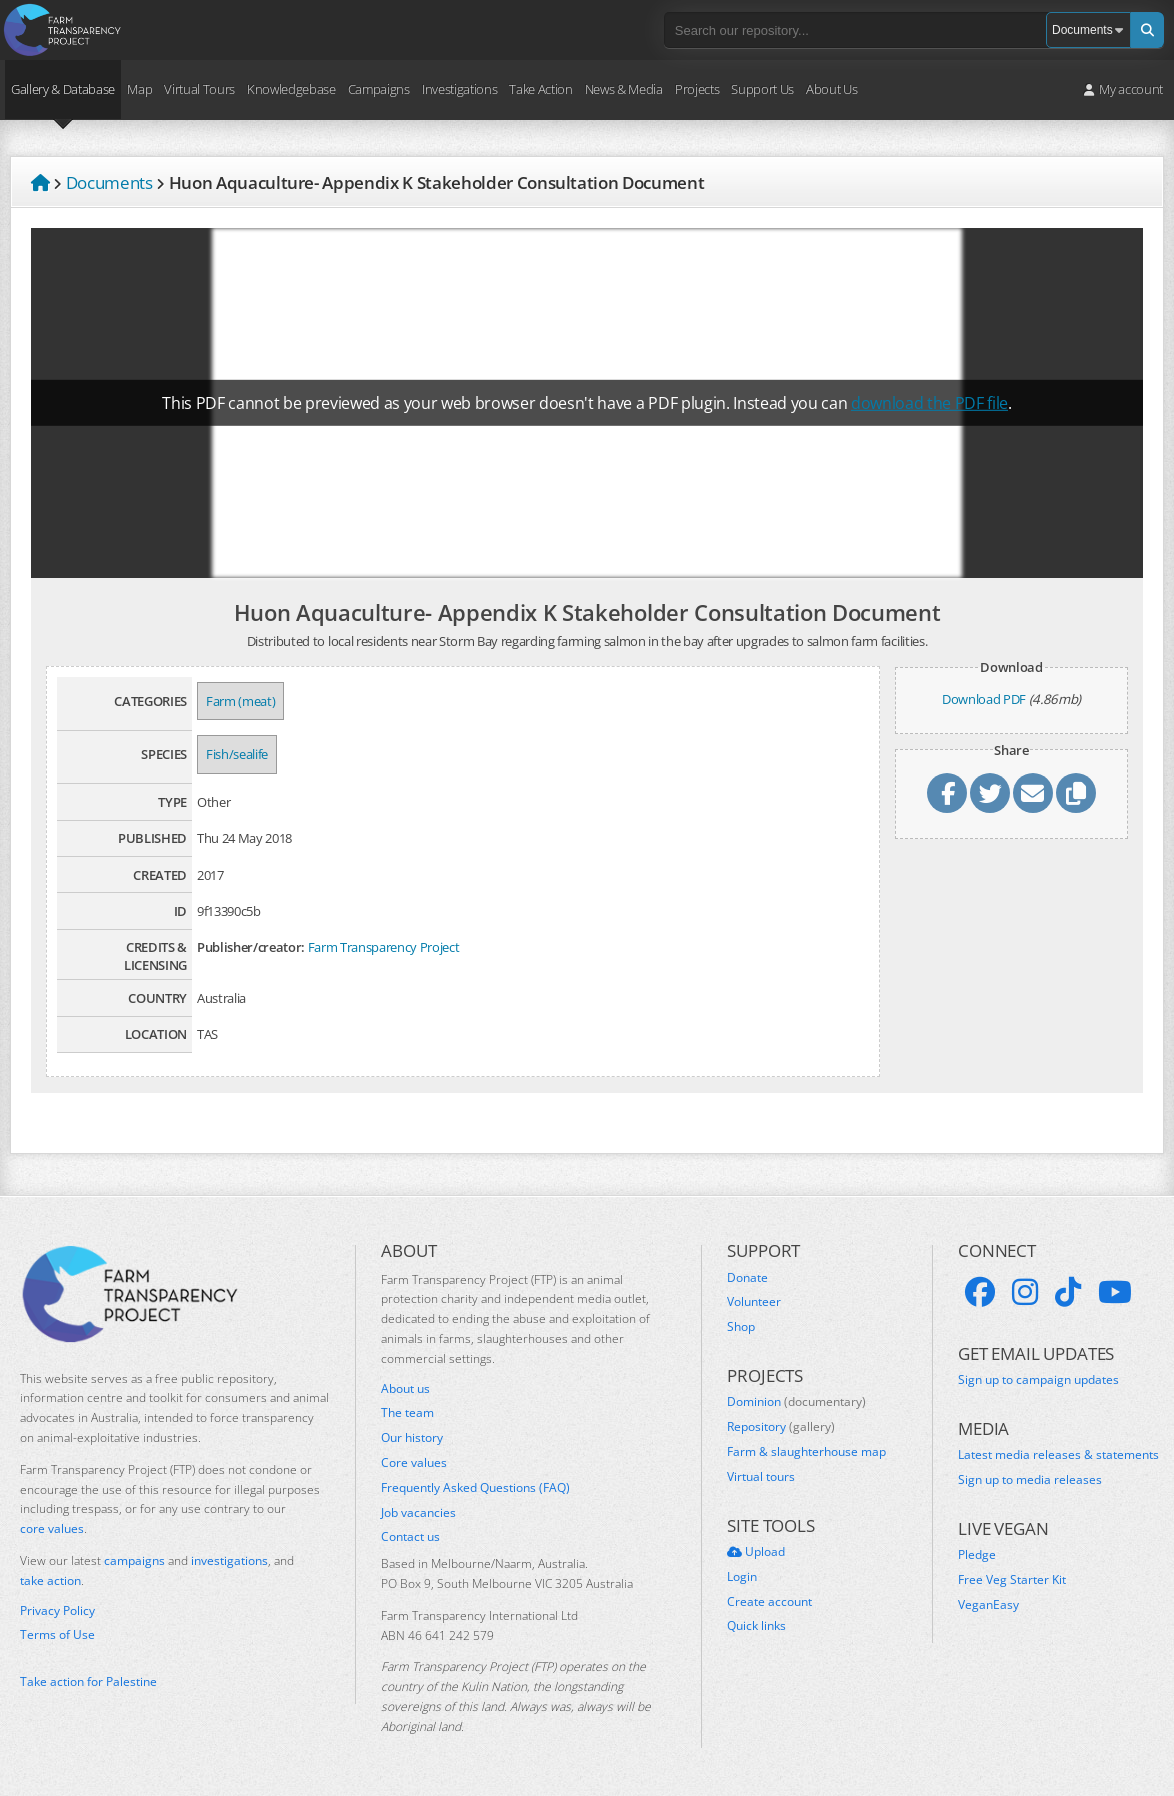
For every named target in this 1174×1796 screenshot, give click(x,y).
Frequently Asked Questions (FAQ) (475, 1488)
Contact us (410, 1537)
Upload (756, 1552)
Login (742, 1577)
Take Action (540, 89)
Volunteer (754, 1302)
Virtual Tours (199, 89)
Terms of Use (57, 1635)
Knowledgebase (291, 89)
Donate (747, 1278)
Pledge (977, 1555)
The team (407, 1413)
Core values (414, 1463)
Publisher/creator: (251, 947)
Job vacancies (418, 1513)
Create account (769, 1602)
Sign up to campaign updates (1038, 1380)
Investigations (459, 89)
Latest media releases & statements (1058, 1455)
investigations (229, 1560)
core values (52, 1528)
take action (50, 1580)
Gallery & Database (63, 89)
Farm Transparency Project (384, 947)
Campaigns (379, 89)
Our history (412, 1438)
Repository (781, 1427)
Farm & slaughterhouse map (806, 1452)
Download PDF (984, 699)
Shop (741, 1327)
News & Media (624, 89)
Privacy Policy (57, 1611)
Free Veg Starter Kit (1012, 1580)
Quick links (756, 1626)
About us (405, 1389)
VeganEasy (988, 1605)
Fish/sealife (237, 754)
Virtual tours (761, 1477)
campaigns (134, 1560)
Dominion (796, 1402)
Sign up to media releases (1030, 1480)
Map (139, 89)
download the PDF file (929, 403)
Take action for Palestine (88, 1681)
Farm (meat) (240, 701)
